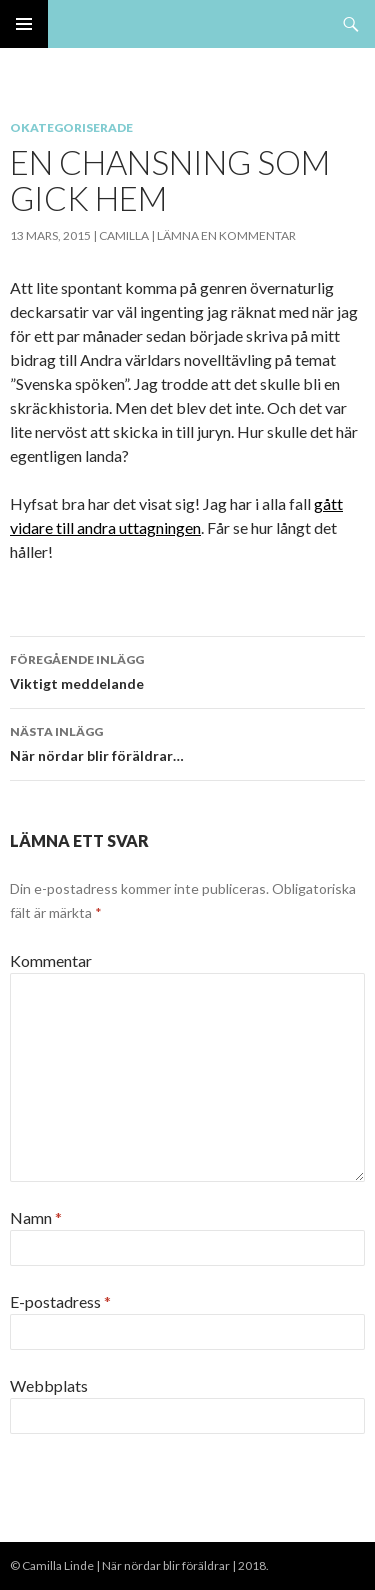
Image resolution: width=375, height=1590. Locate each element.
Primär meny (24, 24)
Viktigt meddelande (187, 670)
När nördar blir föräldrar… (187, 742)
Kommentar (51, 960)
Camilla (124, 235)
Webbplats (49, 1385)
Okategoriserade (71, 127)
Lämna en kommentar (226, 235)
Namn (36, 1217)
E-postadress (60, 1301)
